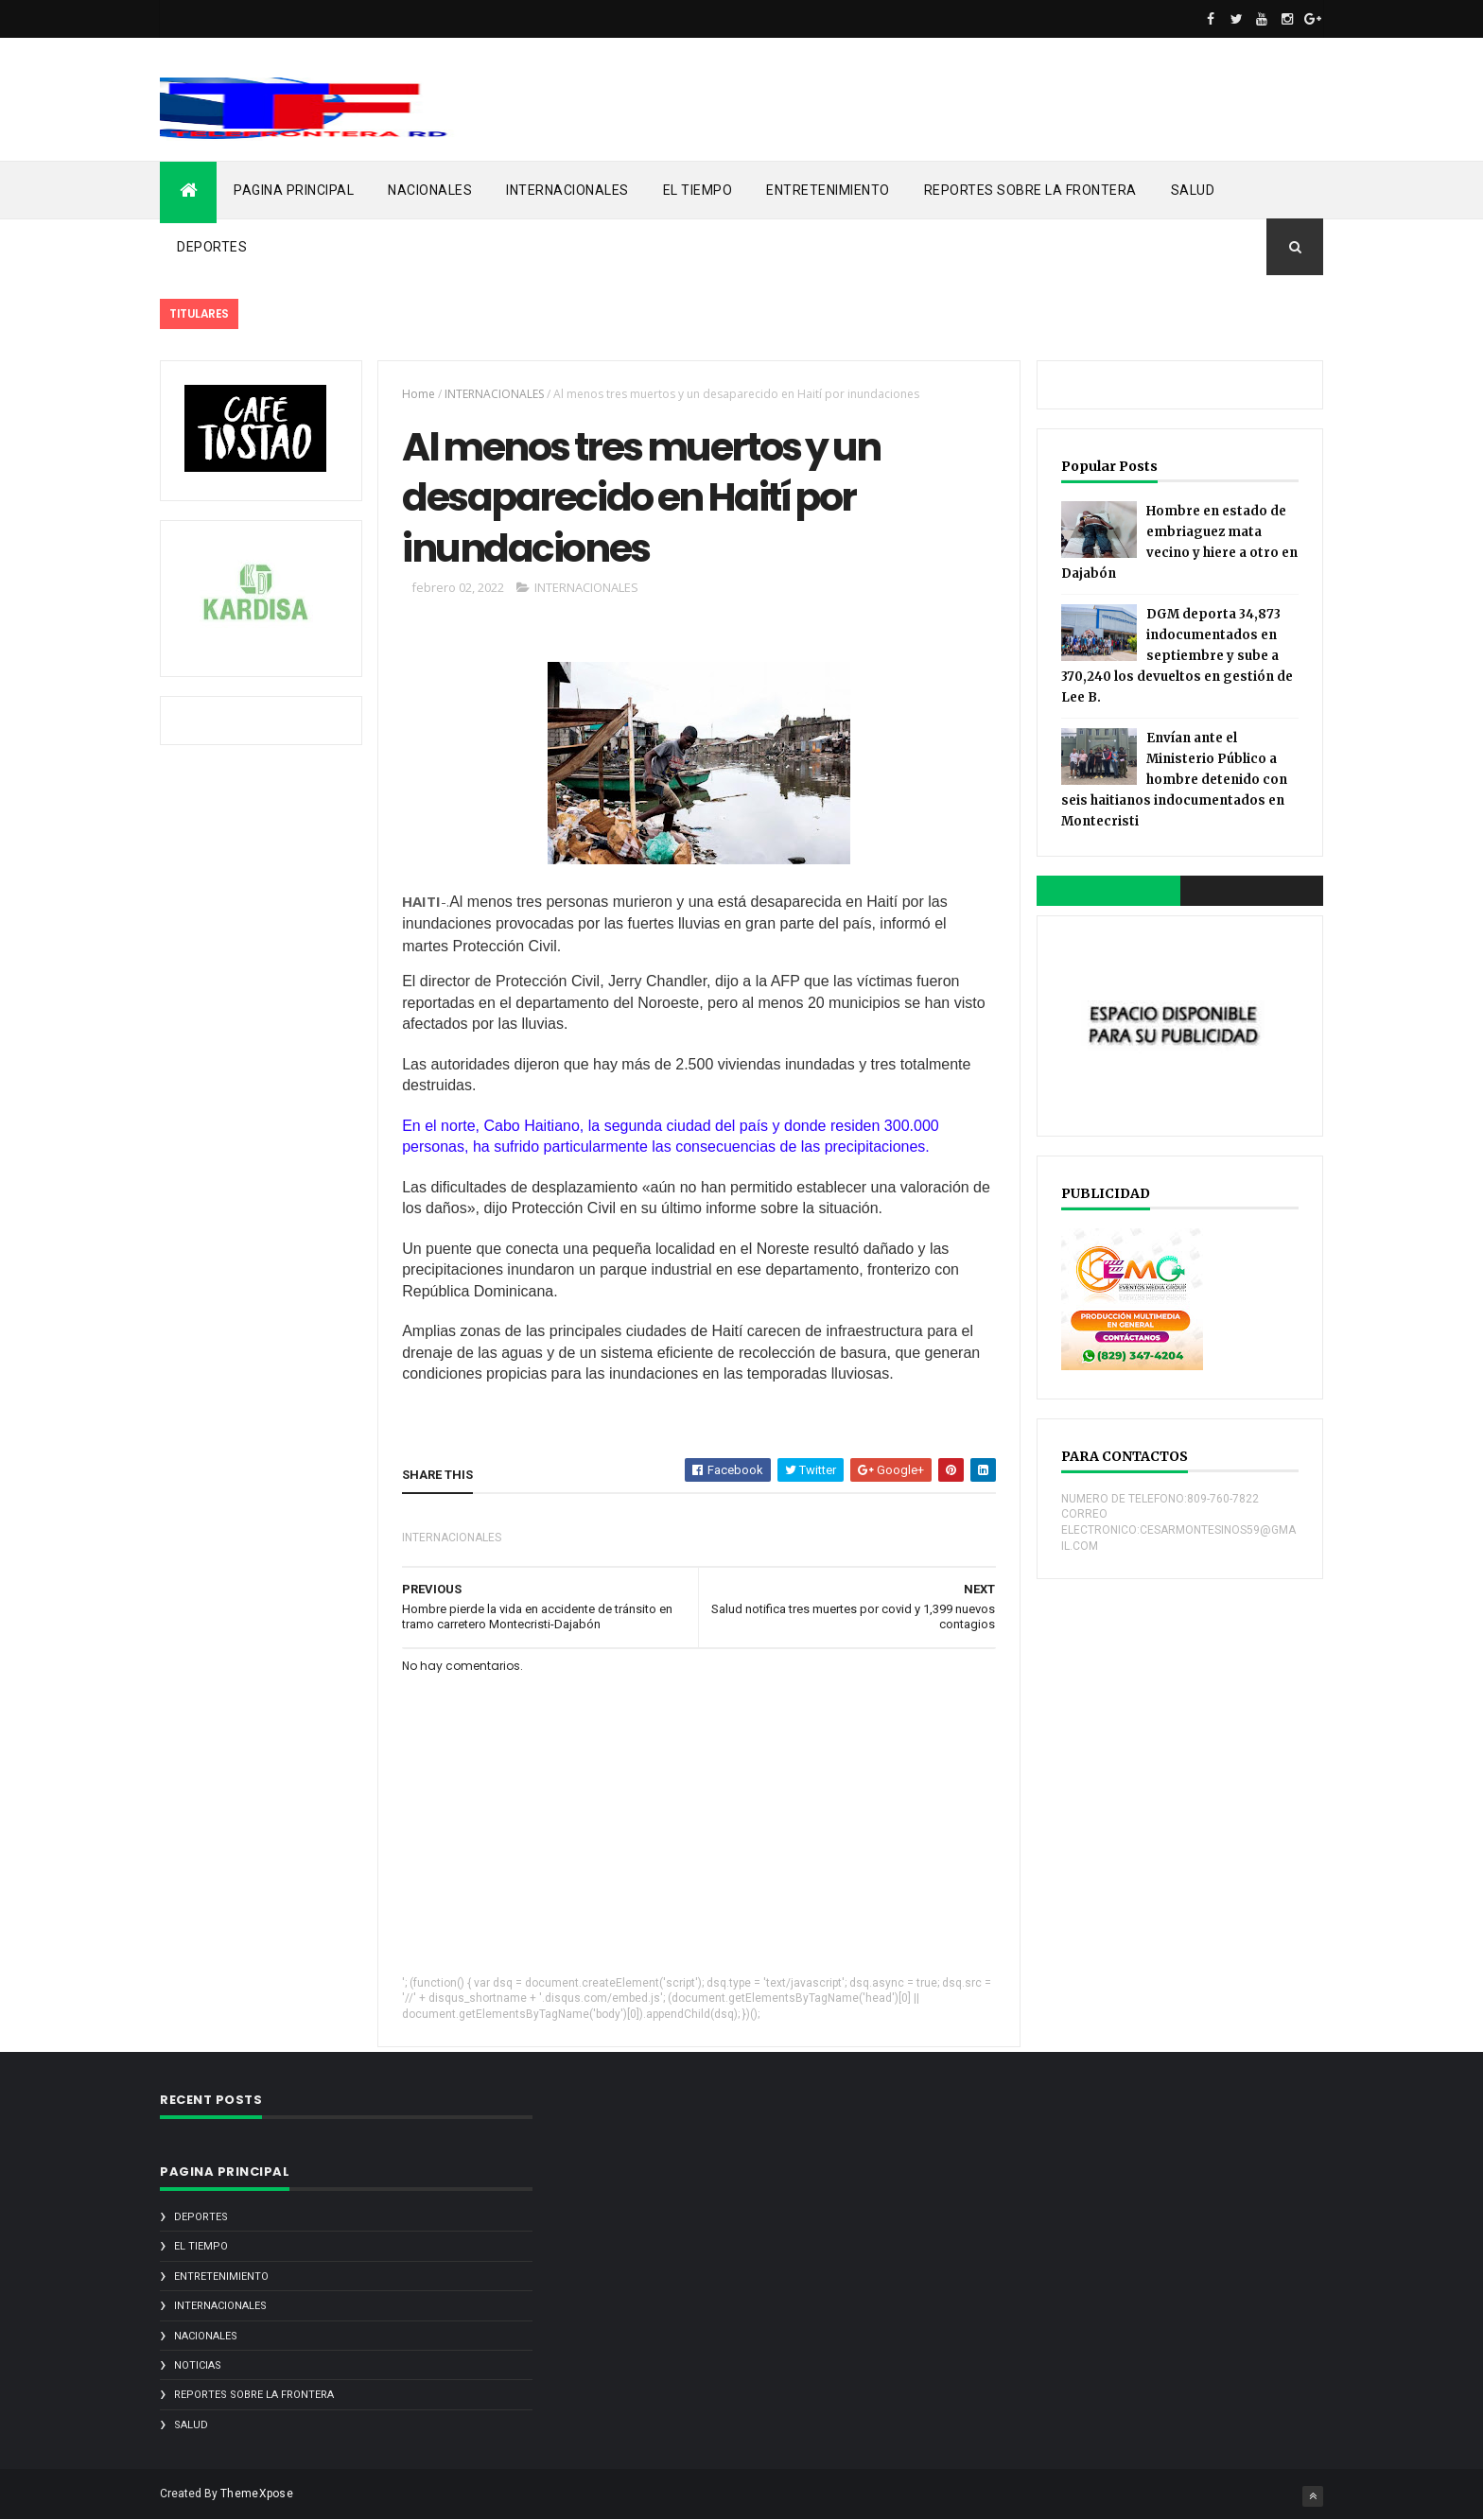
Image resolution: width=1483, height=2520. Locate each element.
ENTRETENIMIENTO (828, 190)
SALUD (1193, 190)
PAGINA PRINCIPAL (294, 190)
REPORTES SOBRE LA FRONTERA (1030, 190)
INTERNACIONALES (567, 190)
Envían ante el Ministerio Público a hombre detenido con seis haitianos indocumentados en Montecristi (1174, 779)
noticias (197, 2365)
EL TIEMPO (698, 190)
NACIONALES (430, 190)
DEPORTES (212, 246)
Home (418, 394)
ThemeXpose (256, 2493)
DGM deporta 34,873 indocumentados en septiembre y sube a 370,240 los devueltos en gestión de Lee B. (1177, 655)
